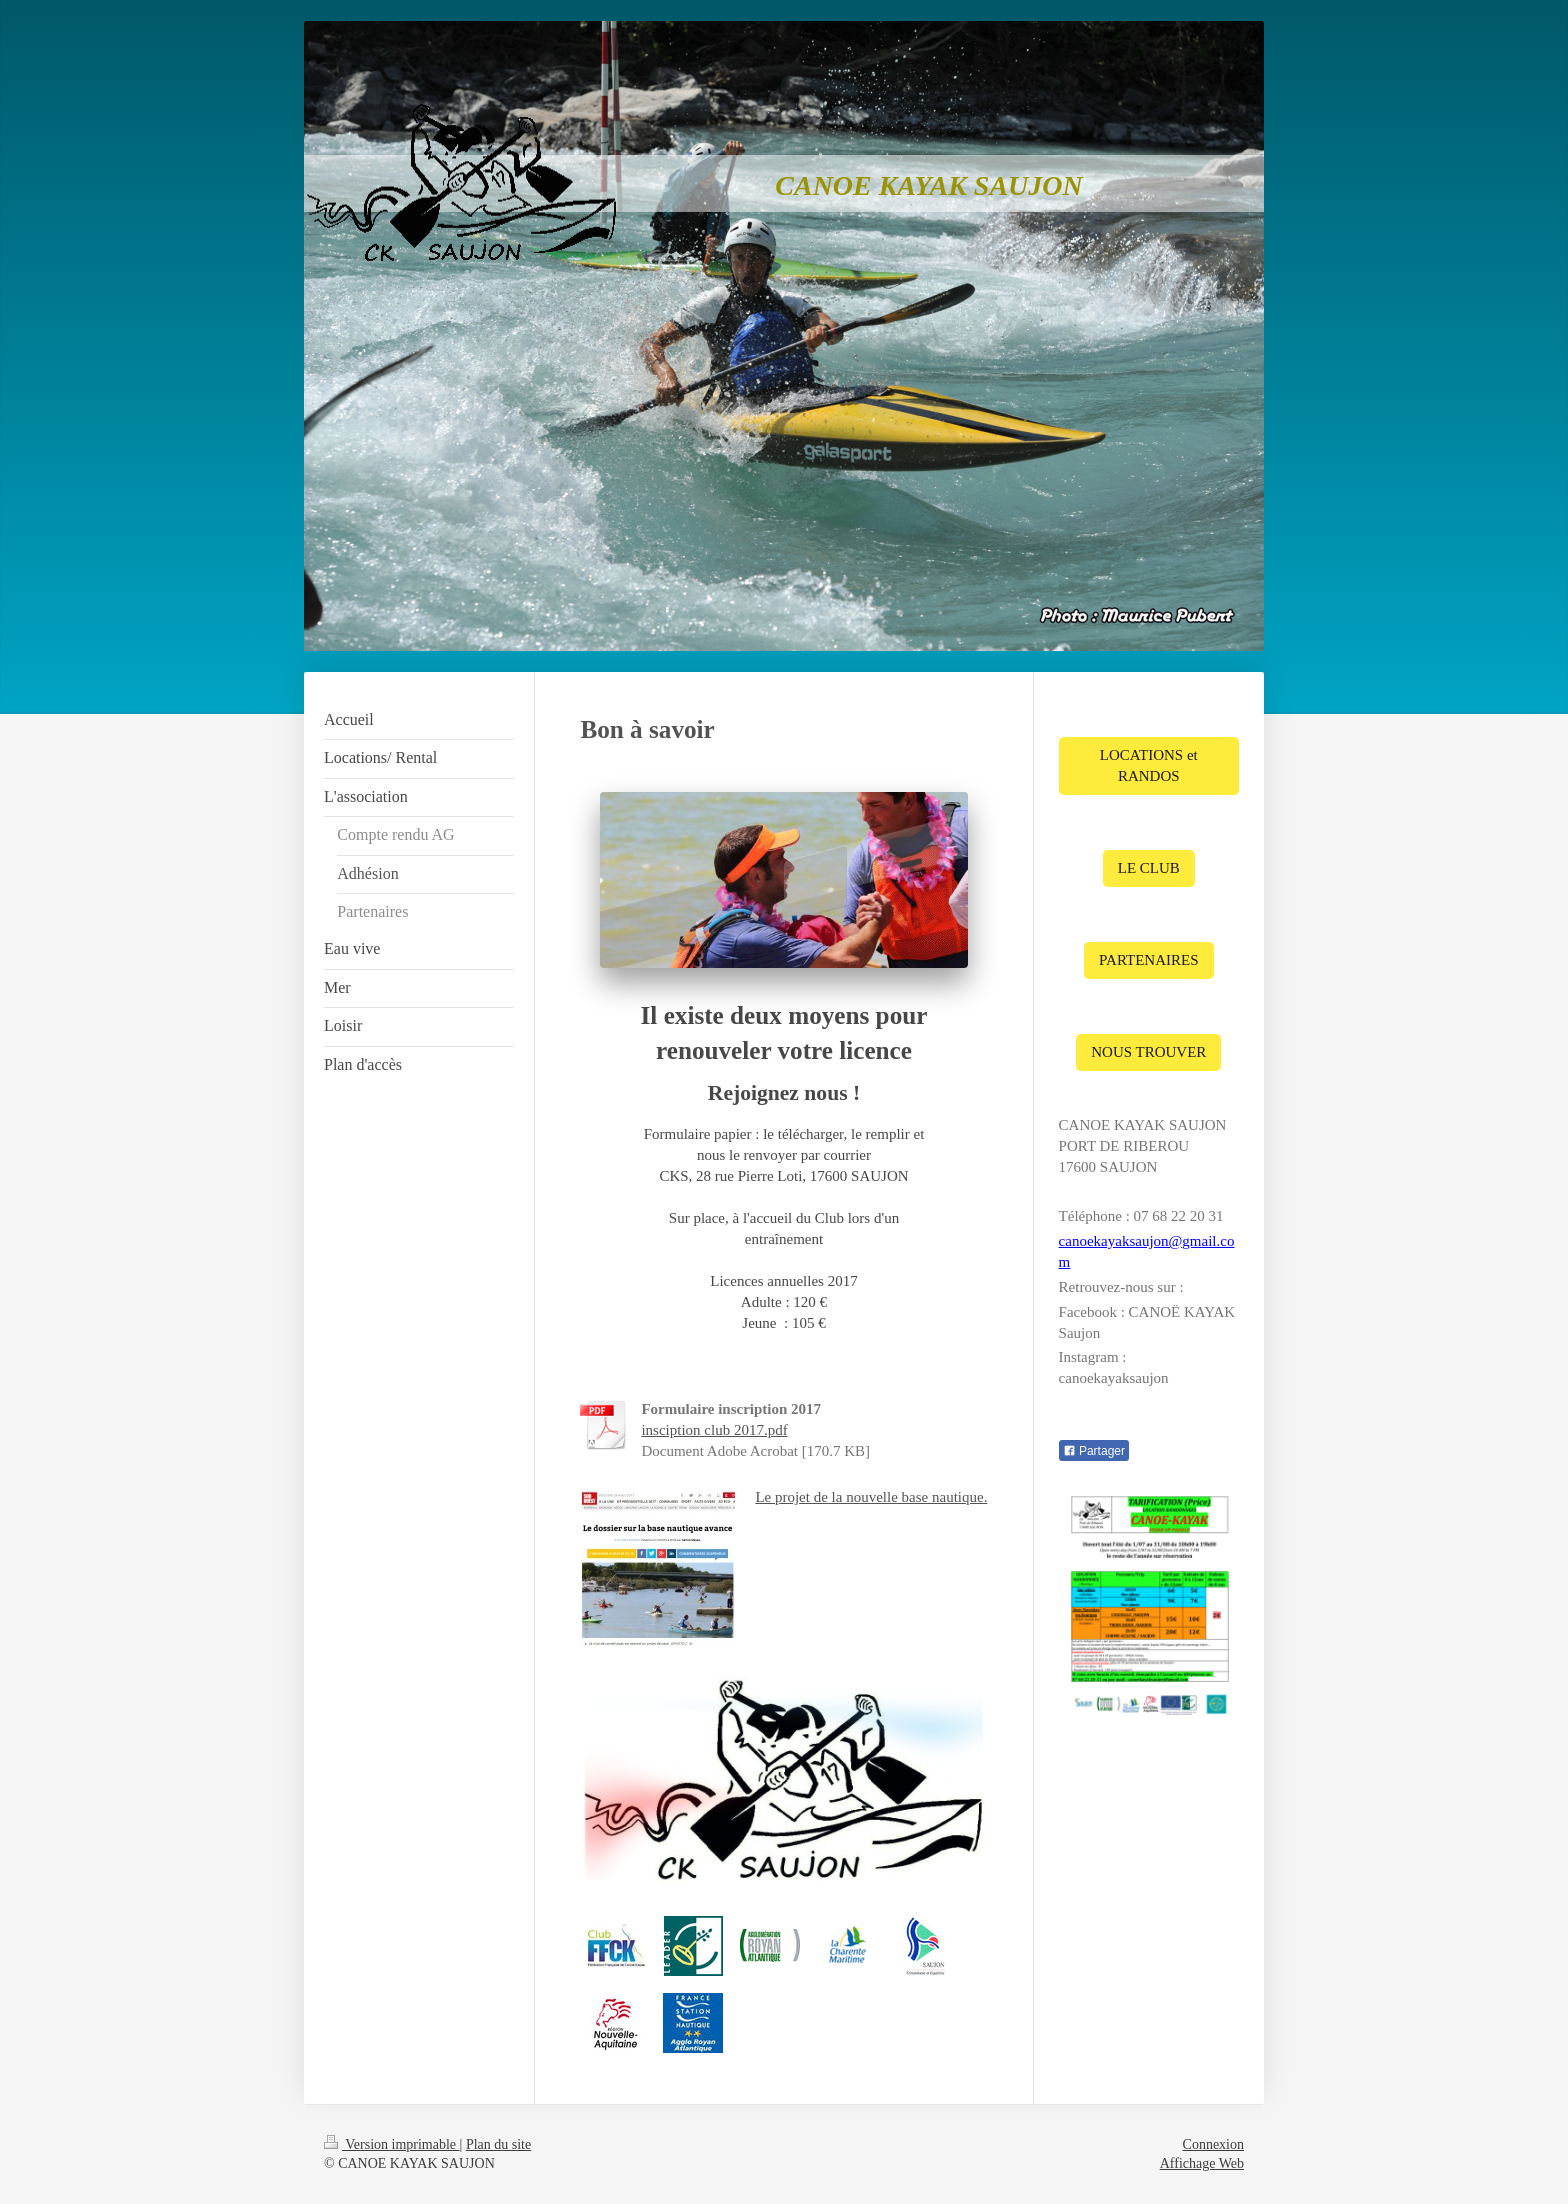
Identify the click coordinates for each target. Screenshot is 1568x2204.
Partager (1094, 1451)
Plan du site (498, 2144)
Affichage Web (1202, 2163)
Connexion (1213, 2144)
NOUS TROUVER (1148, 1052)
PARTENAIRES (1148, 960)
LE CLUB (1149, 868)
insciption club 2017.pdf (714, 1430)
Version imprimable (392, 2144)
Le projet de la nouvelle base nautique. (871, 1497)
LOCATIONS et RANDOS (1149, 765)
